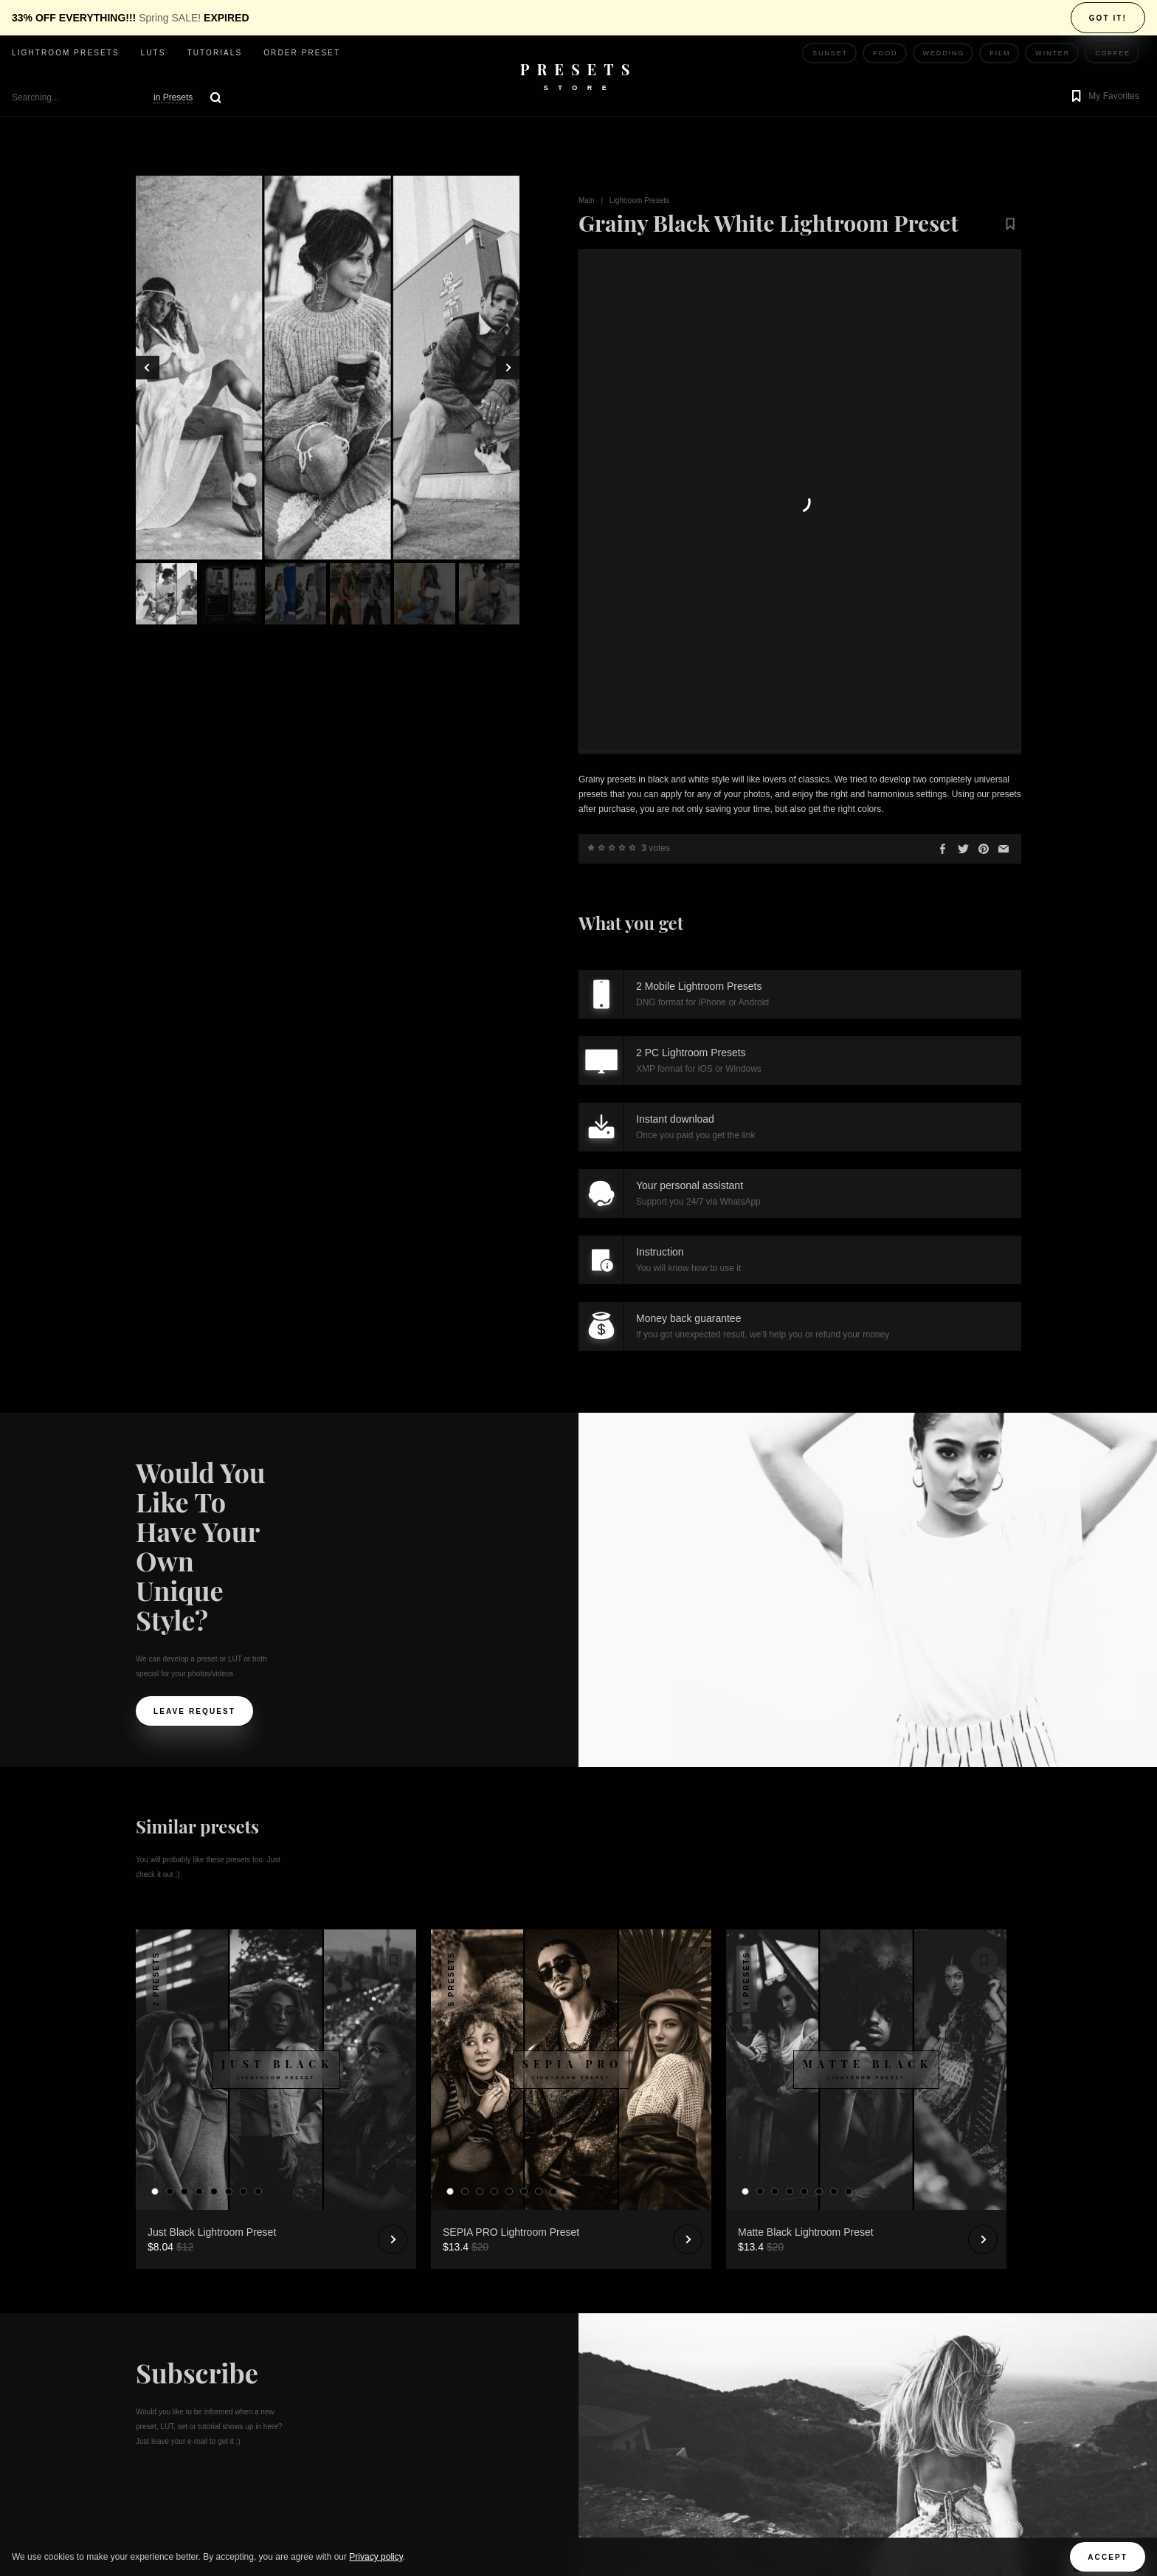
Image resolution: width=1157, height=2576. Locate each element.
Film (1000, 53)
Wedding (944, 53)
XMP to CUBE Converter (422, 2517)
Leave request (194, 1265)
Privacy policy (375, 2557)
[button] (1103, 97)
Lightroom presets (66, 53)
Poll (369, 2339)
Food (885, 53)
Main (586, 200)
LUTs (153, 53)
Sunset (830, 53)
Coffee (1112, 53)
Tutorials (214, 53)
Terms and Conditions (418, 2428)
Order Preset (301, 53)
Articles (381, 2369)
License (378, 2457)
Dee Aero (854, 2413)
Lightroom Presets (639, 200)
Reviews (379, 2280)
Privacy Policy (398, 2398)
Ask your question (409, 2310)
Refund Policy (397, 2487)
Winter (1052, 53)
